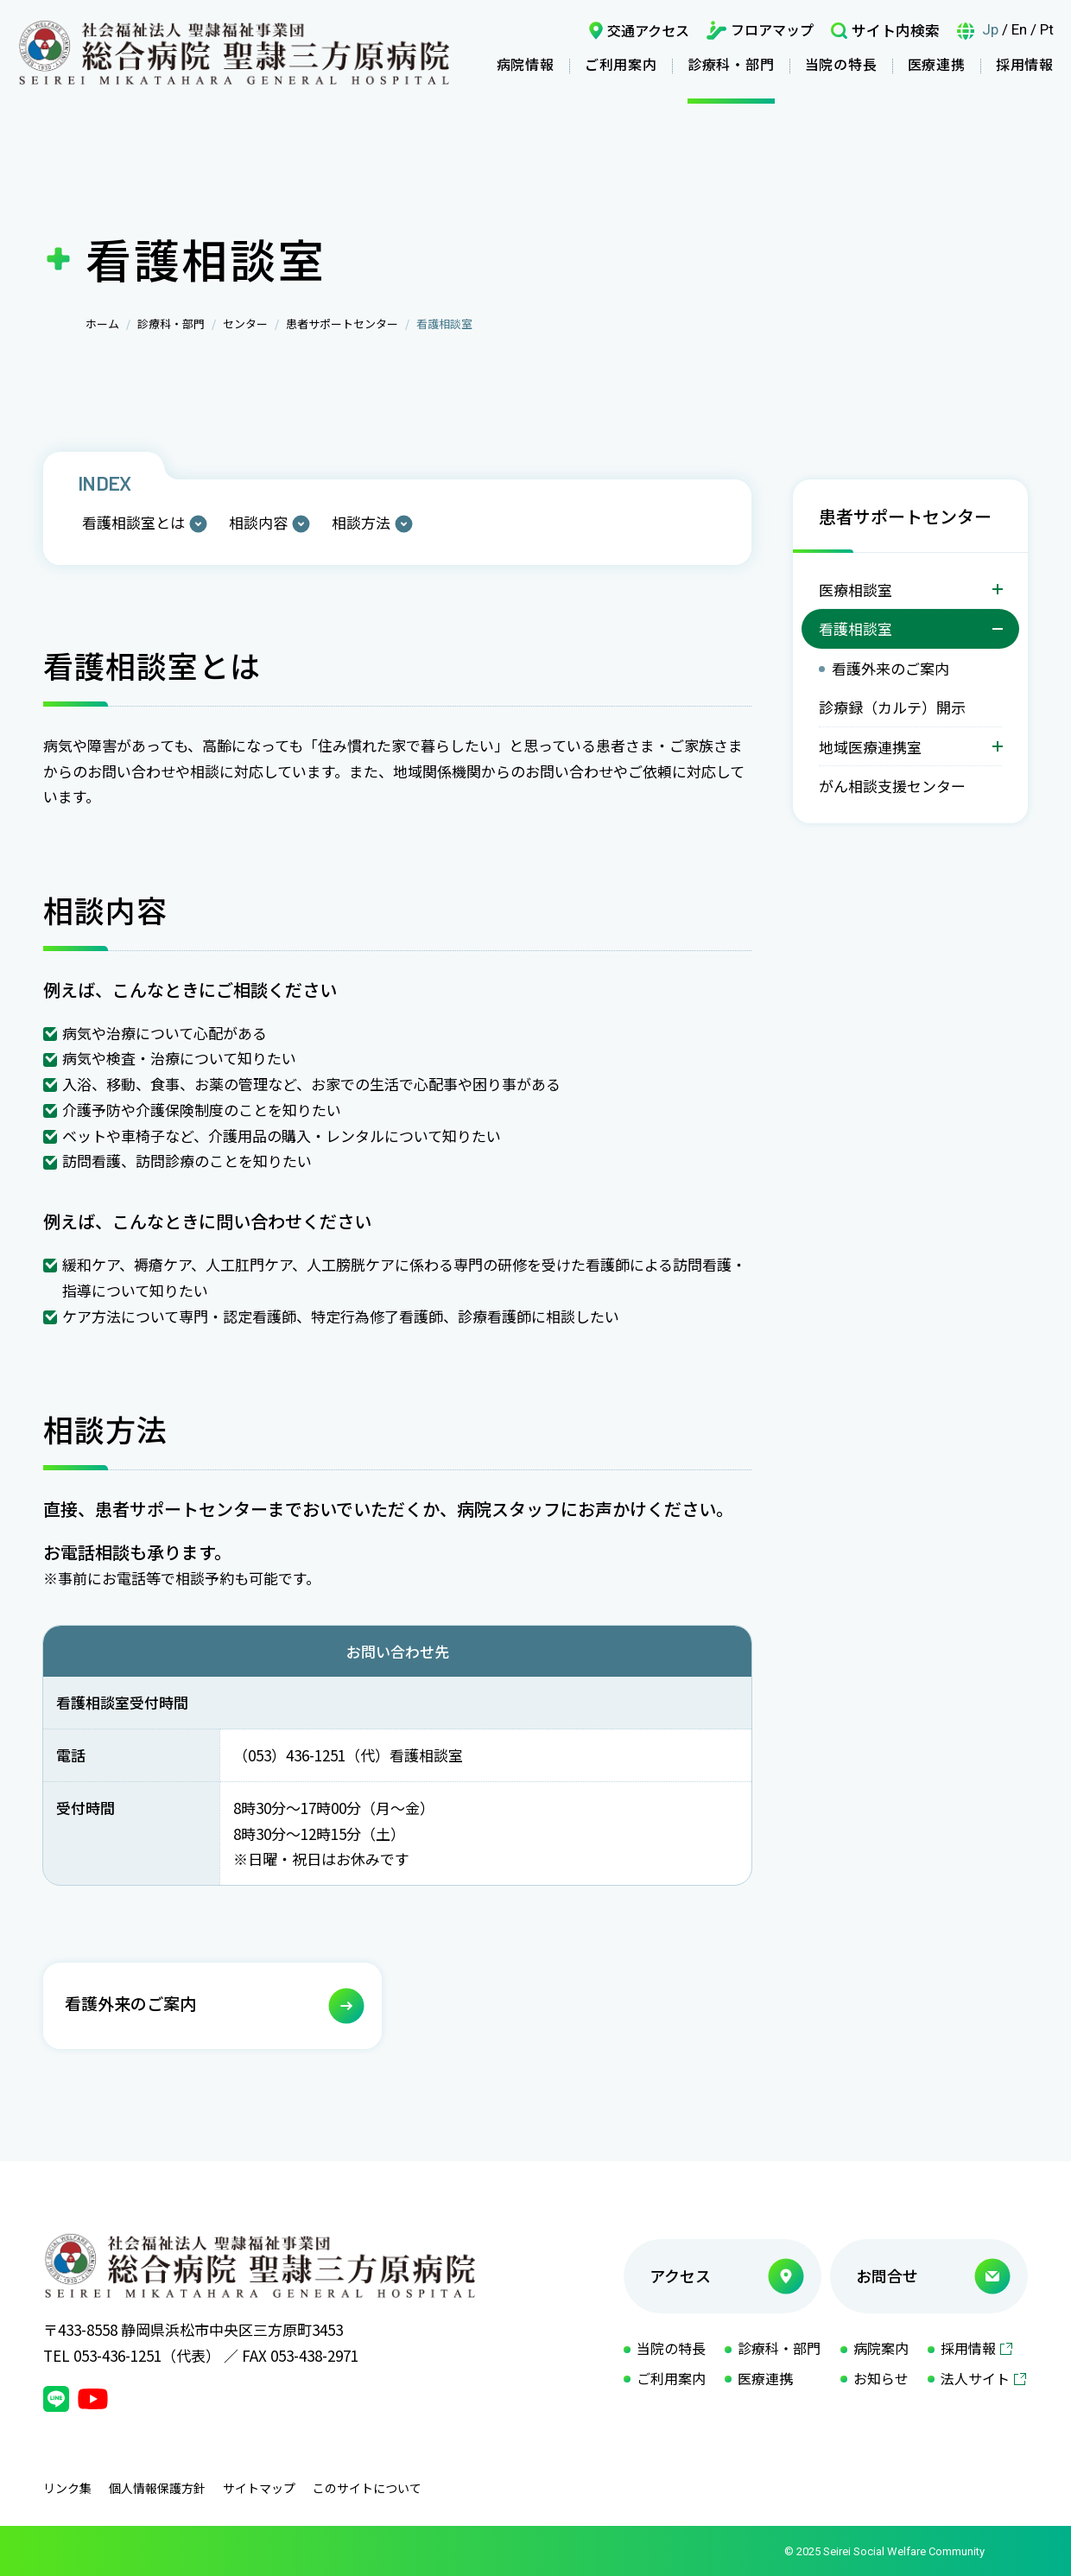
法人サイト (975, 2378)
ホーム (102, 323)
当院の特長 (841, 64)
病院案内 (881, 2348)
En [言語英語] (1019, 29)
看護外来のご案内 (890, 668)
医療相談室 (855, 589)
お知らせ (881, 2378)
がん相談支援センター (892, 785)
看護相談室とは (133, 522)
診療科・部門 (731, 64)
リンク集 (67, 2488)
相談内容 (258, 522)
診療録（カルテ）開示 (892, 707)
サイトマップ (259, 2488)
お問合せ (887, 2275)
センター (245, 323)
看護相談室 (855, 628)
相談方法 (361, 522)
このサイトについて (367, 2488)
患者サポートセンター (342, 323)
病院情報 (526, 64)
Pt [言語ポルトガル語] (1047, 29)
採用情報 (1025, 64)
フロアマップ (772, 29)
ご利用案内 (621, 64)
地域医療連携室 (870, 747)
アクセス (680, 2275)
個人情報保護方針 (157, 2488)
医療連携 (937, 64)
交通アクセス (648, 30)
